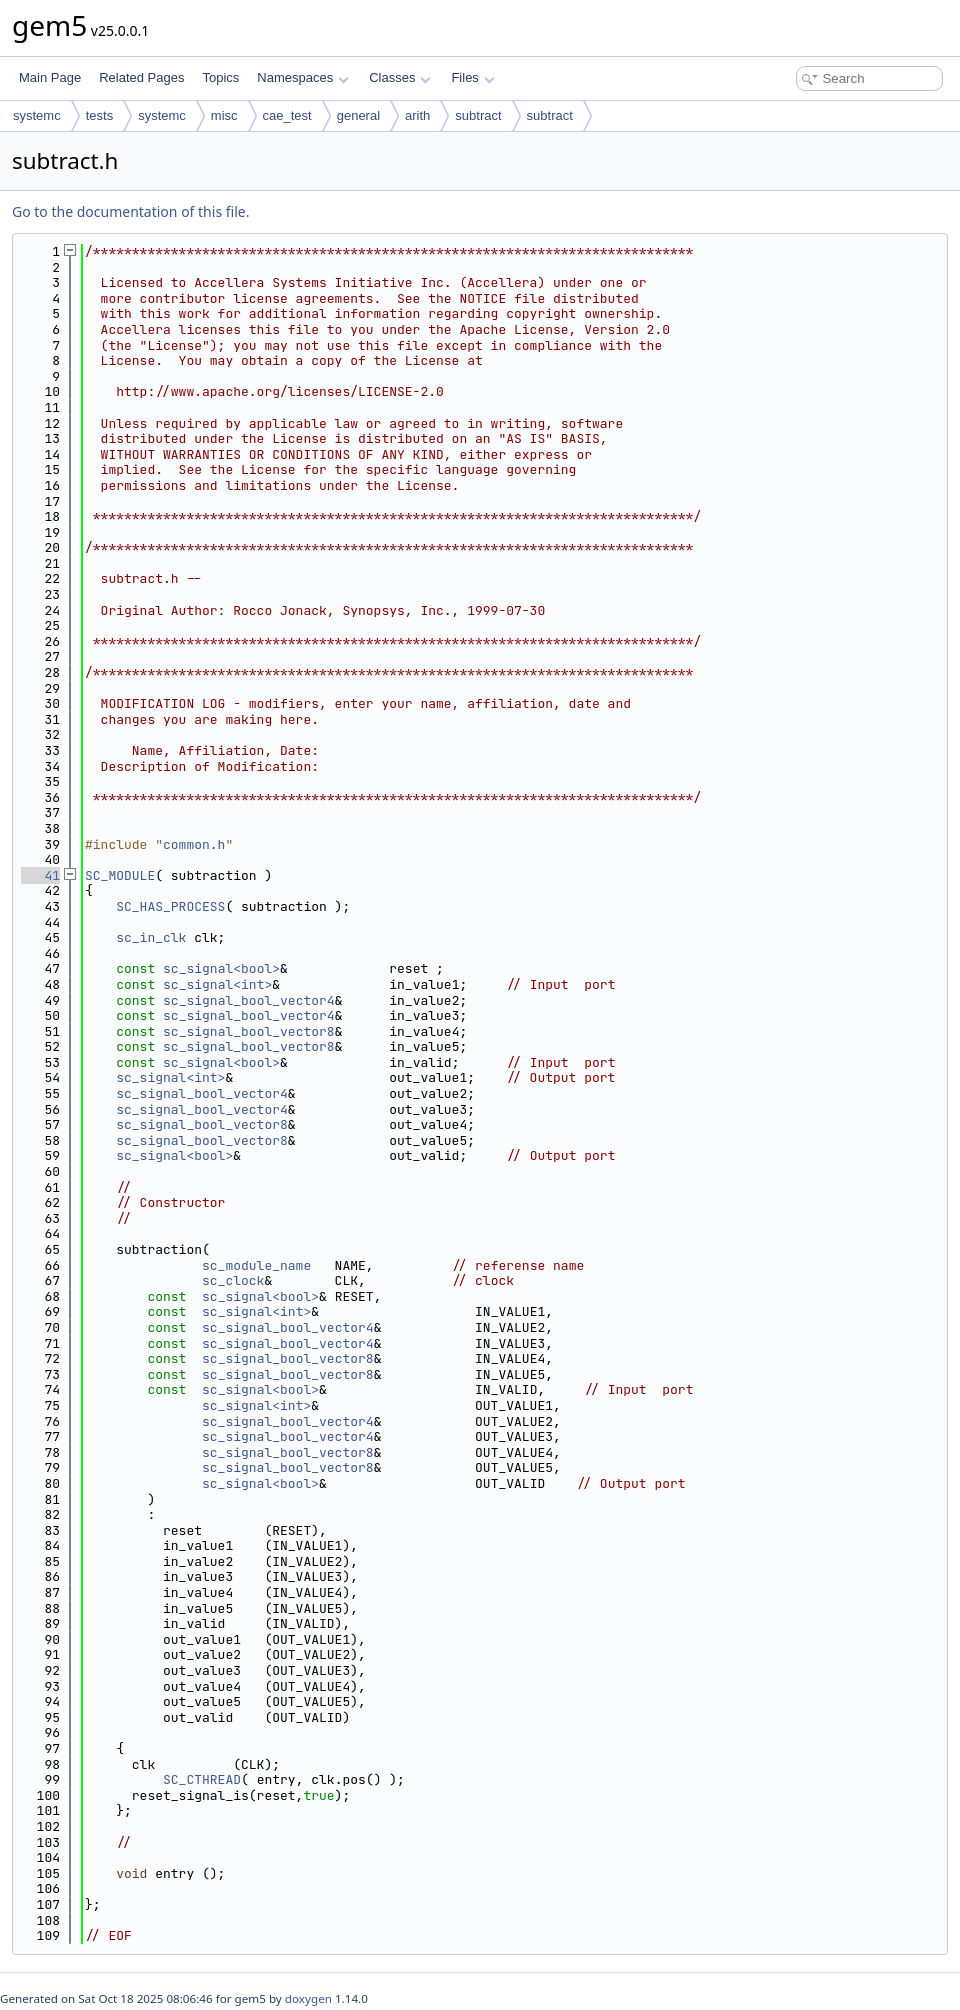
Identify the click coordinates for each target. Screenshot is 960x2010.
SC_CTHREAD (202, 1779)
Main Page (50, 77)
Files (472, 77)
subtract (478, 115)
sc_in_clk (151, 937)
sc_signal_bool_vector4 (249, 1000)
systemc (37, 115)
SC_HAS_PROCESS (170, 906)
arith (417, 115)
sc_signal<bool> (221, 968)
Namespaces (302, 77)
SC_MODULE (120, 875)
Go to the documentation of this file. (130, 211)
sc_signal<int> (217, 984)
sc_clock (233, 1280)
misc (224, 115)
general (358, 115)
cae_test (287, 115)
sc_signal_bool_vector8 (249, 1031)
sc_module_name (256, 1265)
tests (99, 115)
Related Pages (141, 77)
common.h (194, 844)
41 (40, 875)
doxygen (308, 1998)
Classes (400, 77)
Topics (220, 77)
